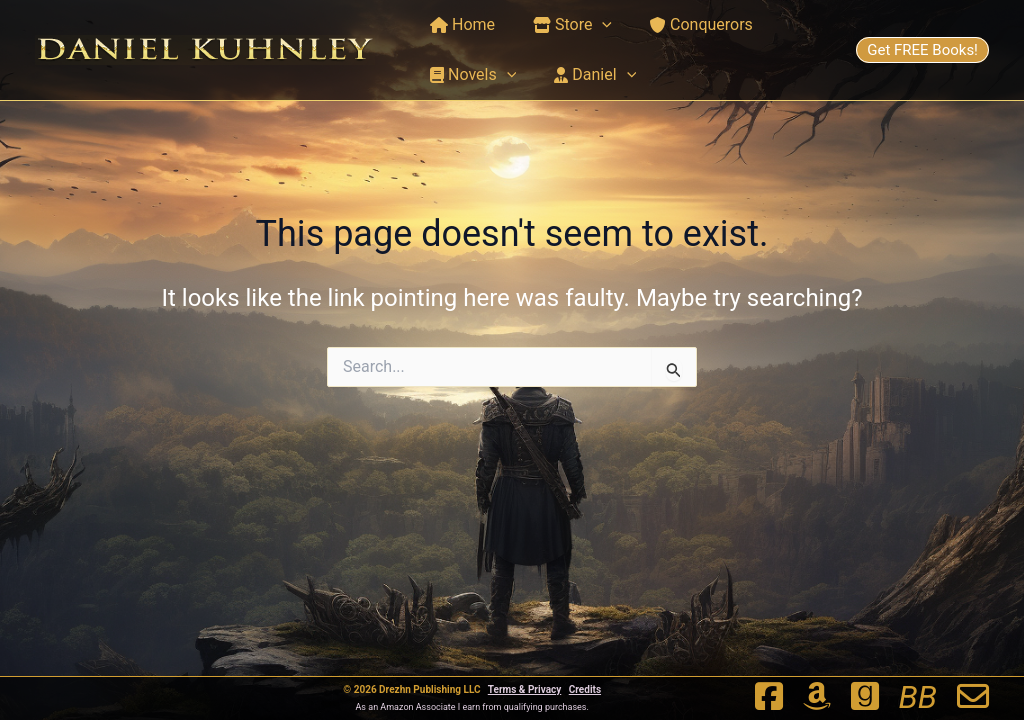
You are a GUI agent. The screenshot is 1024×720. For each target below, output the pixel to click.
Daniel (586, 75)
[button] (593, 25)
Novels (470, 75)
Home (459, 24)
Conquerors (686, 24)
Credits (585, 689)
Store (563, 25)
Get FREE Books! (922, 50)
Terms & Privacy (525, 689)
